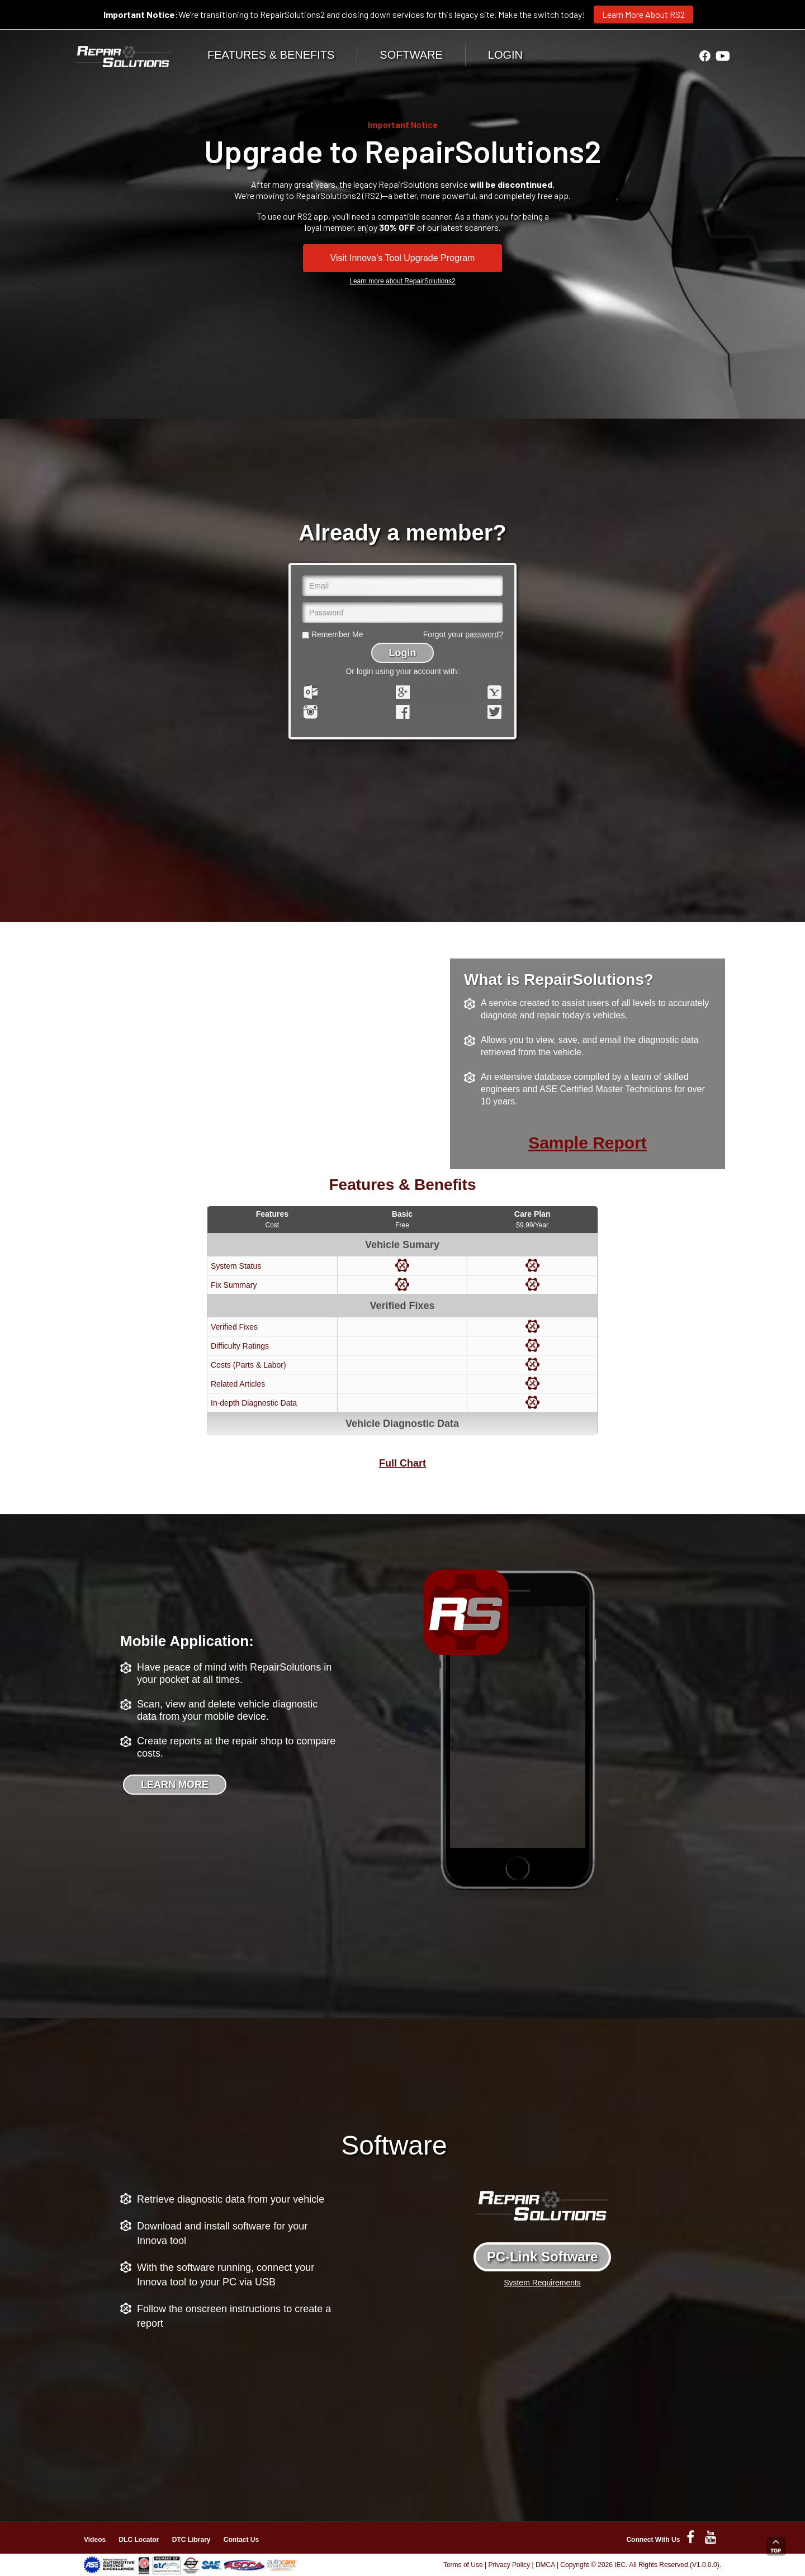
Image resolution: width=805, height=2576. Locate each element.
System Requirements (542, 2282)
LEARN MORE (175, 1784)
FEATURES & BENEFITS (270, 55)
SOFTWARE (411, 55)
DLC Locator (139, 2540)
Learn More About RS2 (643, 14)
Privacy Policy (509, 2565)
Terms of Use (463, 2565)
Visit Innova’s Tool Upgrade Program (402, 258)
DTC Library (191, 2540)
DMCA (545, 2565)
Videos (95, 2540)
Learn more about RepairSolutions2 (402, 281)
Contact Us (241, 2540)
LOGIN (505, 55)
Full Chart (402, 1463)
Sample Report (587, 1142)
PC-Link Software (542, 2256)
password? (484, 634)
